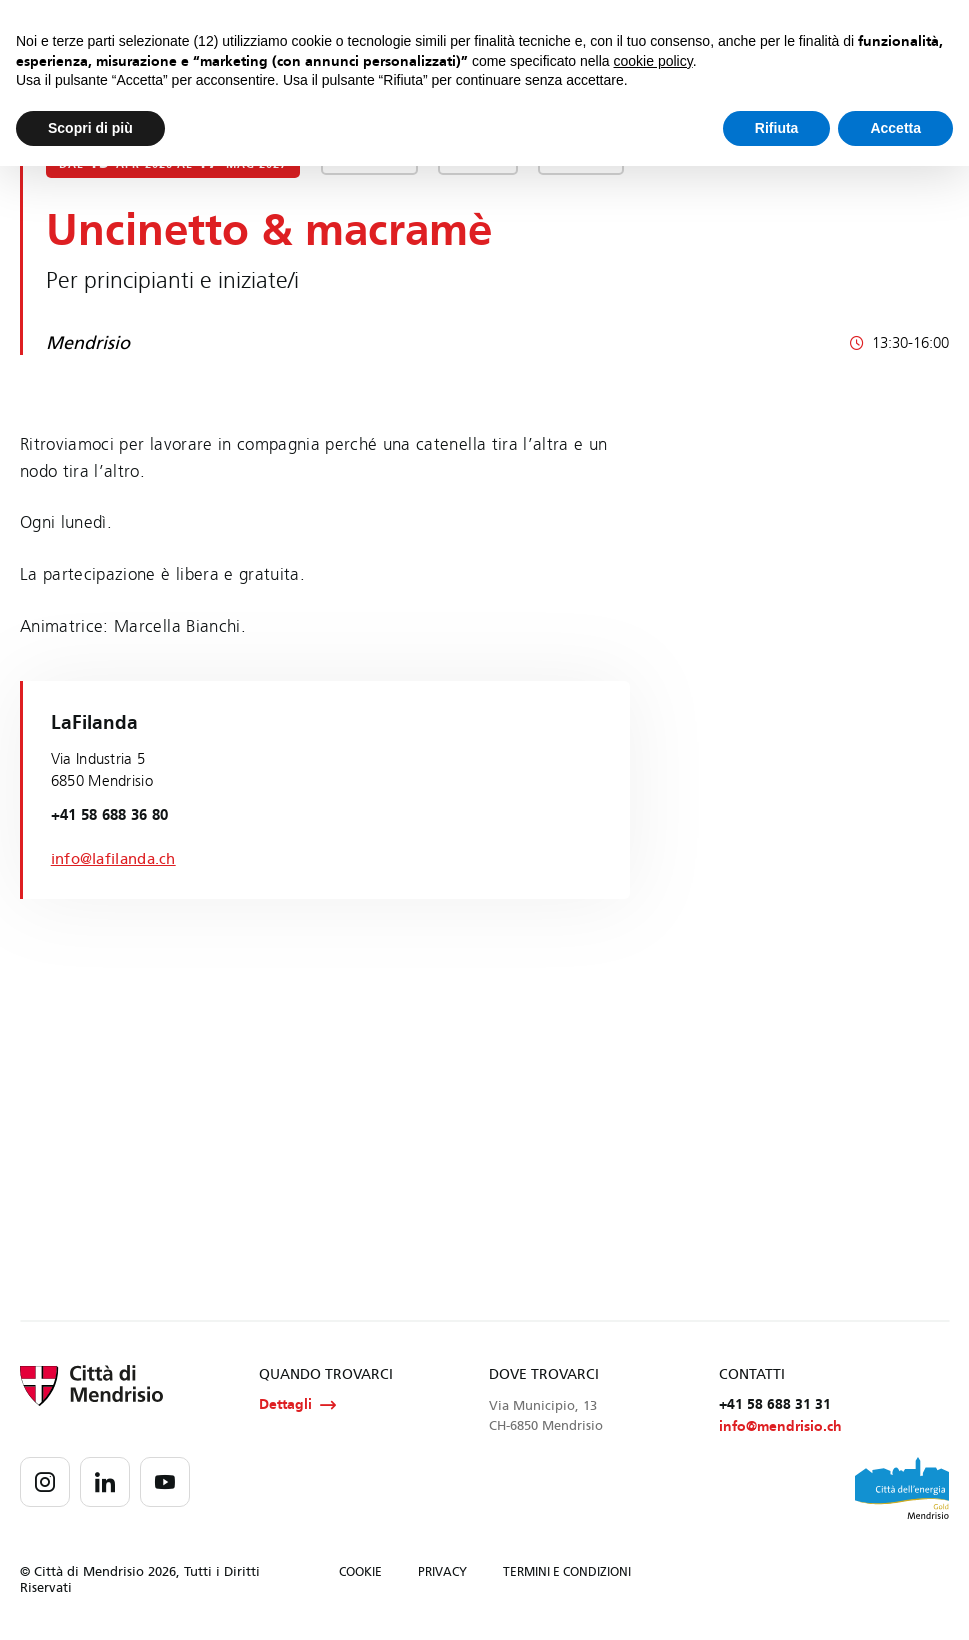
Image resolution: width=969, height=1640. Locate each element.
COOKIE (360, 1574)
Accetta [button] (895, 128)
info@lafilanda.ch (113, 859)
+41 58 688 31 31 (775, 1404)
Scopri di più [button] (90, 128)
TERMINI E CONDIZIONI (567, 1574)
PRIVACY (442, 1574)
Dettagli (297, 1405)
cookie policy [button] (653, 61)
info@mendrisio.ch (780, 1428)
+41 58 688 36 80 (110, 815)
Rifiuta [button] (777, 128)
